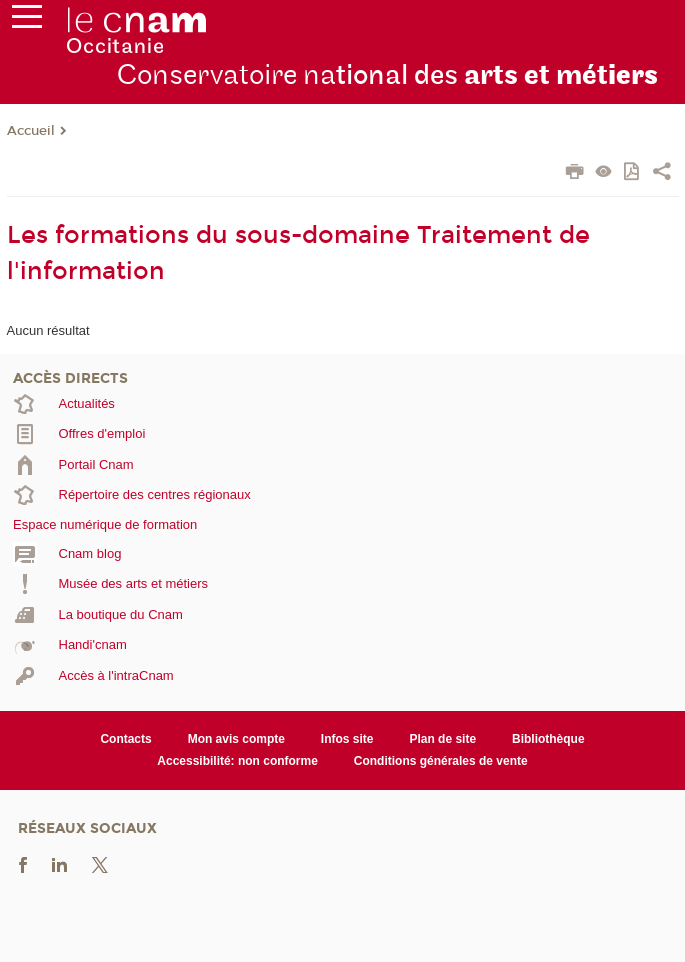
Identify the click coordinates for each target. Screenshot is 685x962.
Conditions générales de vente (441, 761)
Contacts (125, 739)
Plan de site (442, 739)
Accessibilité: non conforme (237, 761)
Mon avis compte (236, 739)
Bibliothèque (548, 739)
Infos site (347, 739)
